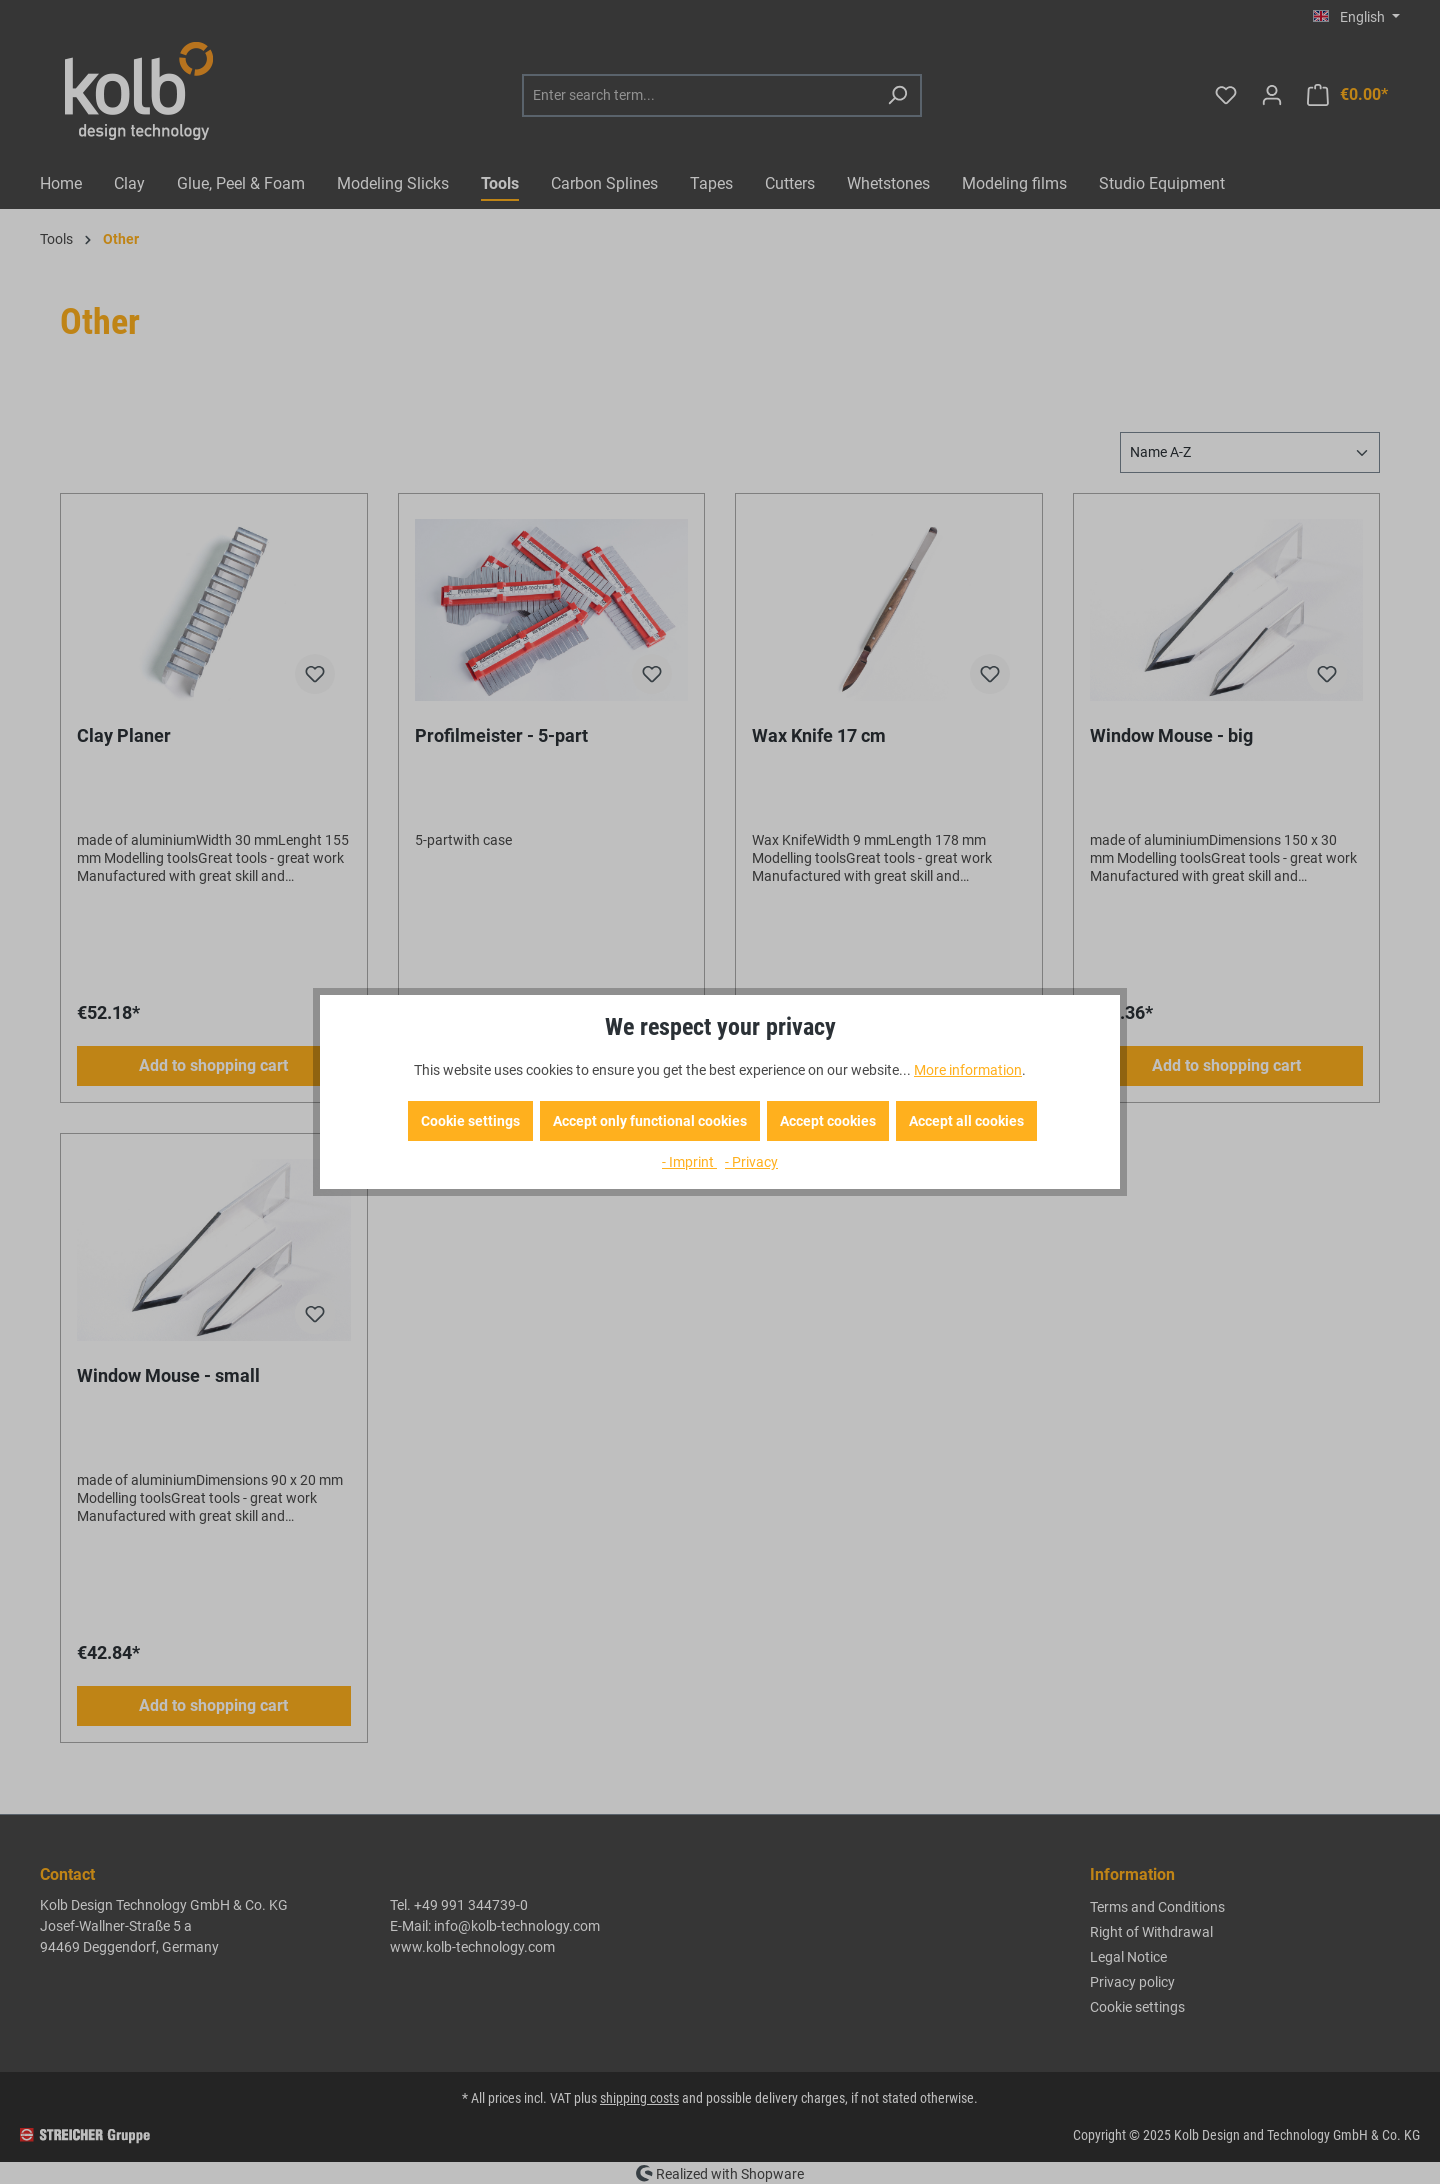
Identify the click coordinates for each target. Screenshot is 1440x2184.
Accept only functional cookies (650, 1121)
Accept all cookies (966, 1121)
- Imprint (689, 1162)
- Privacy (751, 1162)
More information (968, 1070)
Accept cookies (828, 1121)
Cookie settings (470, 1121)
